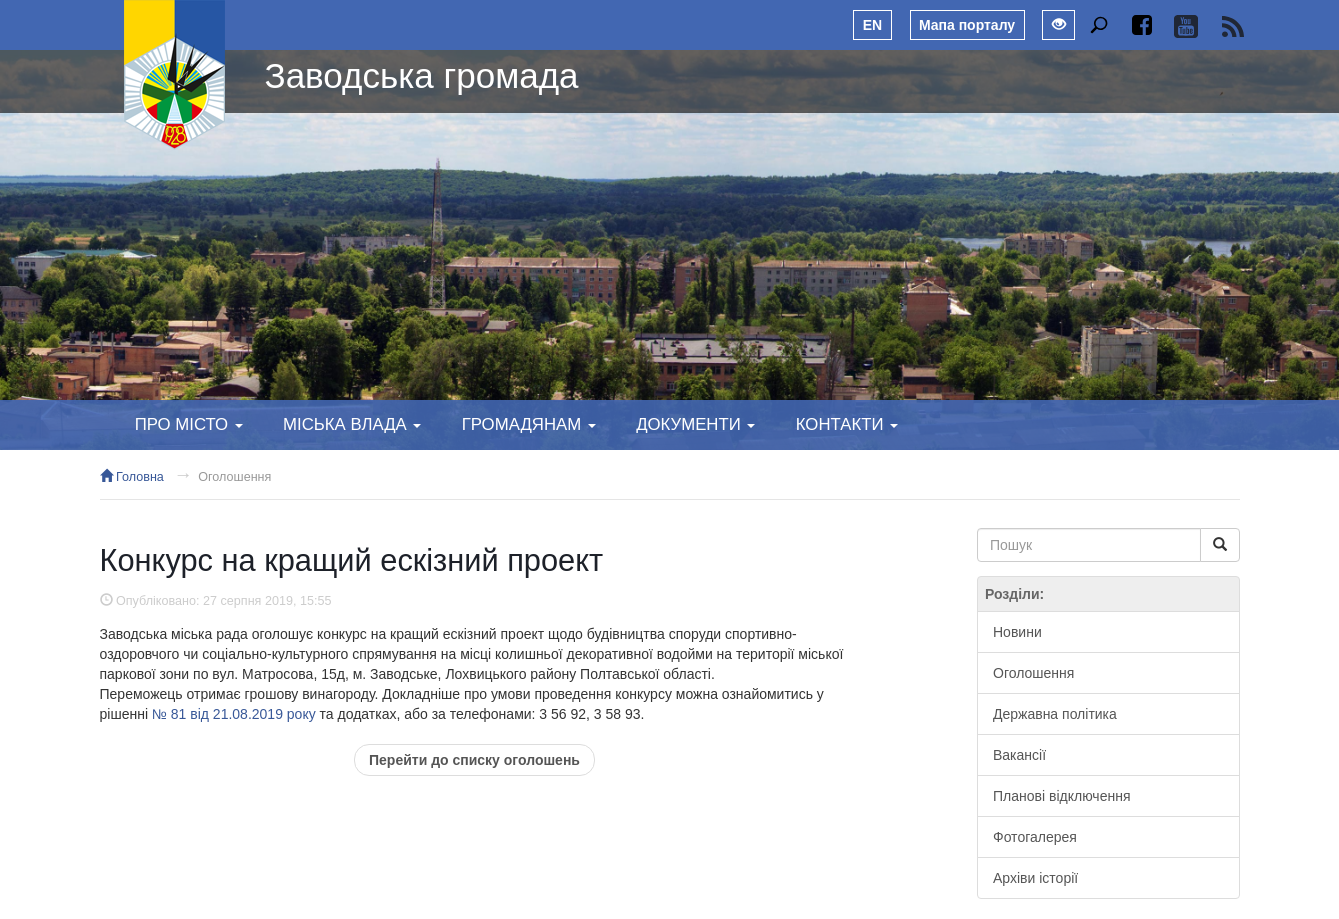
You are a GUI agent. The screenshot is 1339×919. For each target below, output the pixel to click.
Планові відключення (1061, 796)
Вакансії (1019, 755)
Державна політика (1055, 714)
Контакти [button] (847, 424)
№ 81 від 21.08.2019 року (234, 714)
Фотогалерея (1035, 837)
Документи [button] (695, 424)
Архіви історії (1035, 878)
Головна (132, 477)
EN (872, 25)
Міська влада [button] (352, 424)
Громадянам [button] (529, 424)
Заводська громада (422, 75)
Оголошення (234, 477)
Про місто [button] (189, 424)
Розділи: (1014, 594)
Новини (1017, 632)
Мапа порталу (967, 25)
